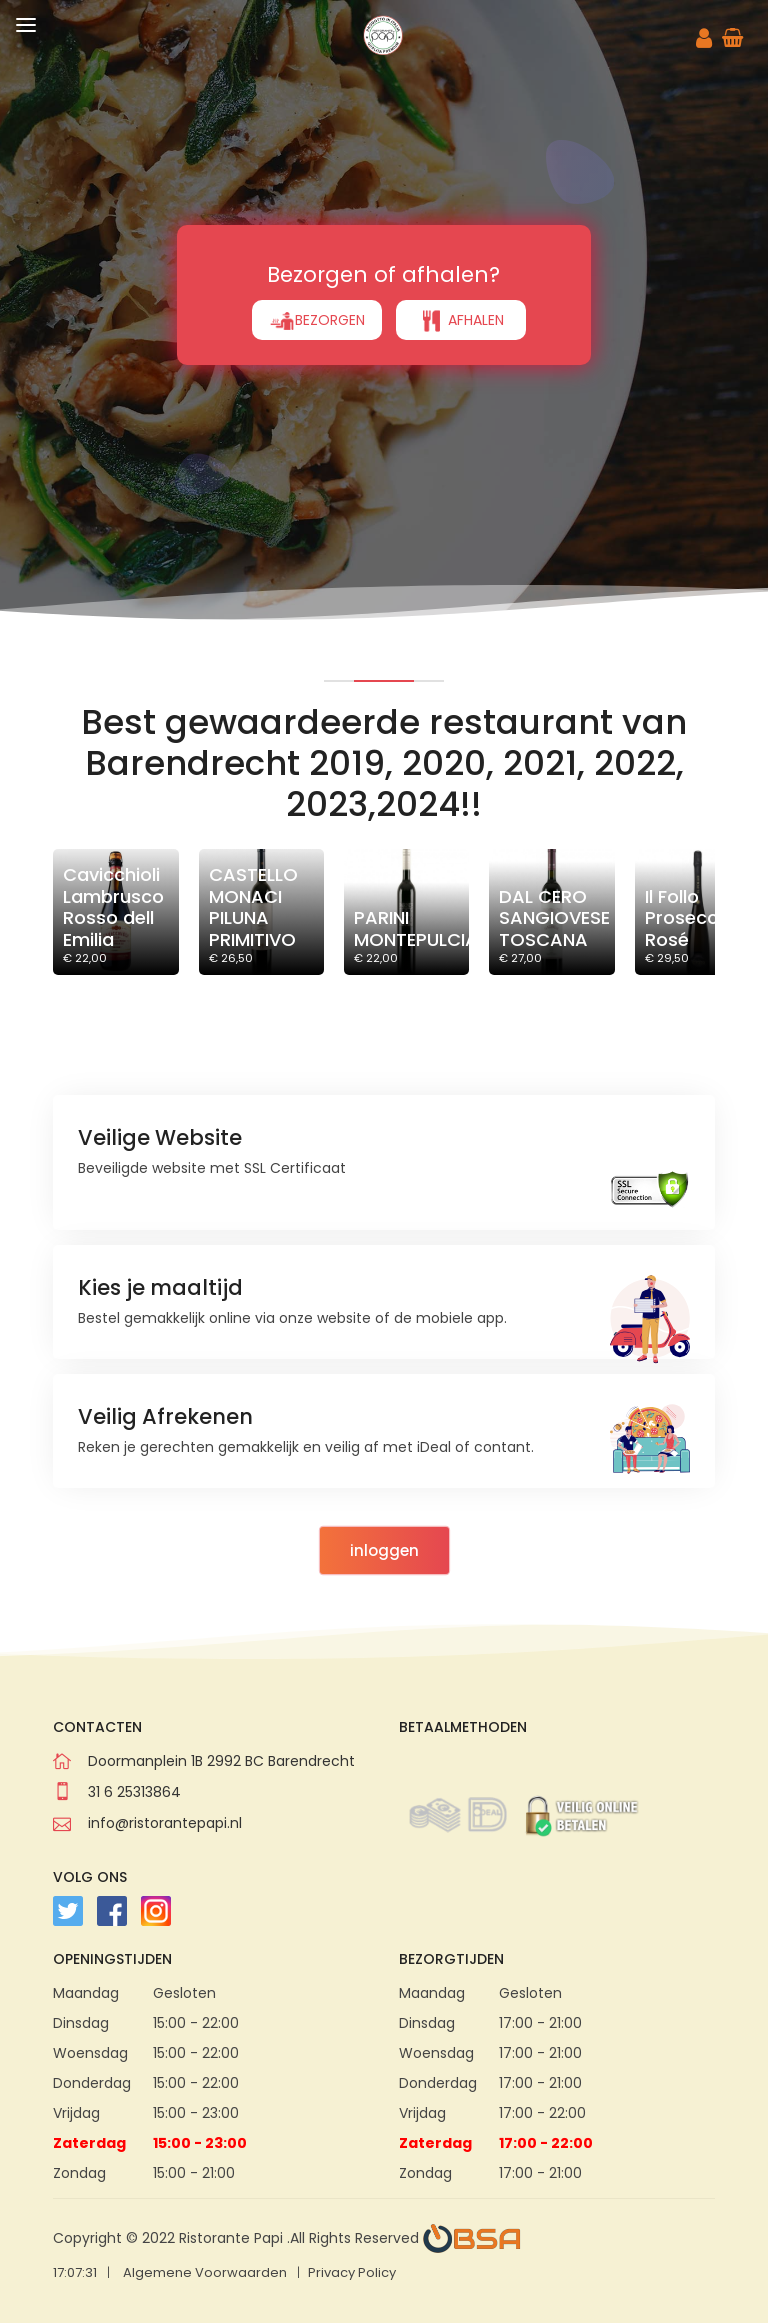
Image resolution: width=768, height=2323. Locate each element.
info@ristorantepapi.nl (165, 1823)
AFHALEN (461, 321)
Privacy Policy (352, 2272)
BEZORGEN (317, 321)
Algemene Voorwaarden (205, 2272)
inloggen (384, 1550)
